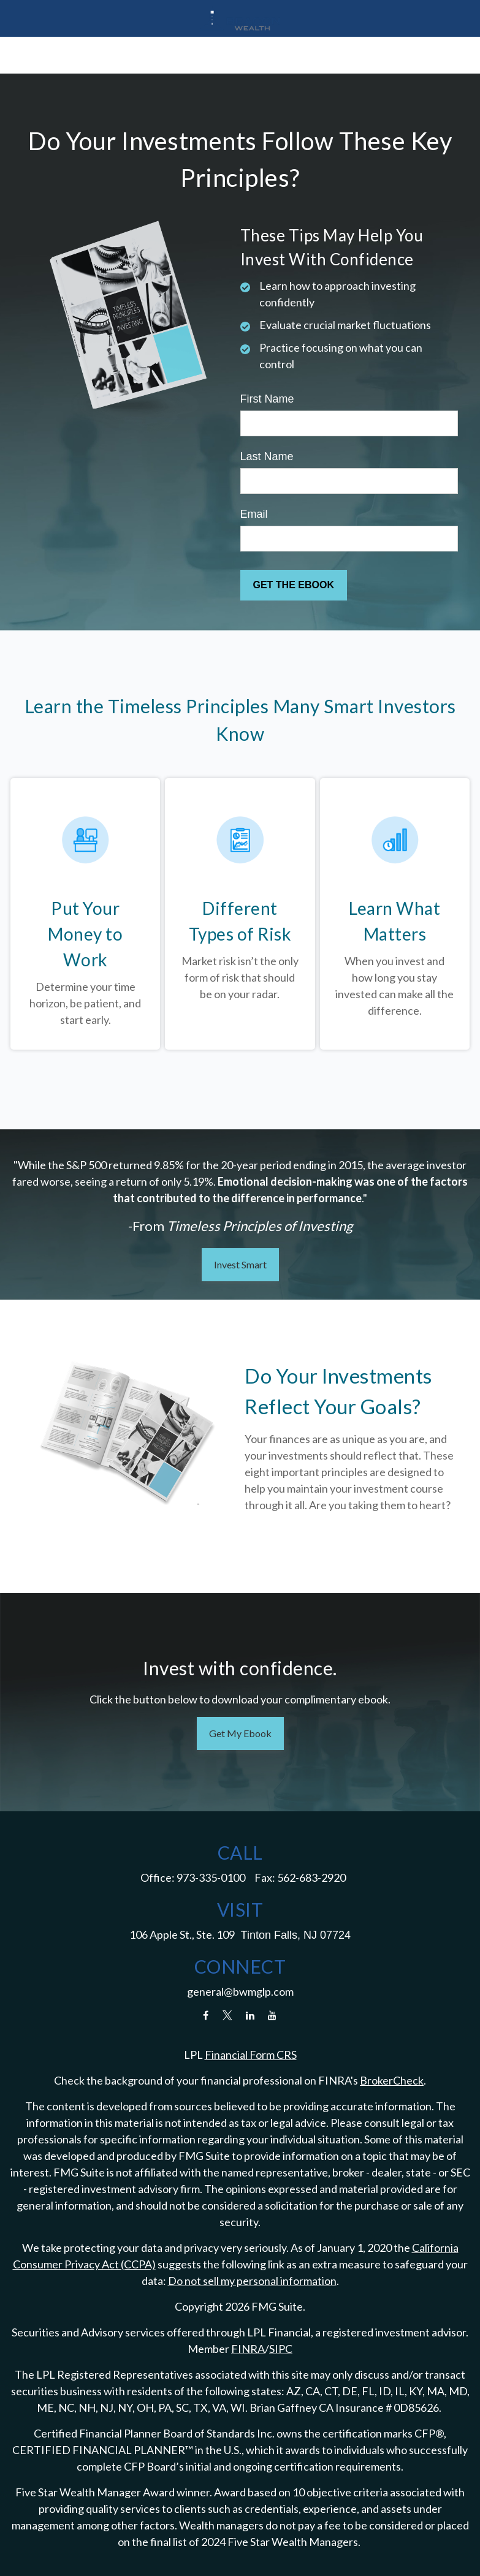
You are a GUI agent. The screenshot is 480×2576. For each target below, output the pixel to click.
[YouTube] (272, 2015)
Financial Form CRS (251, 2054)
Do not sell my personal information (252, 2280)
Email (254, 514)
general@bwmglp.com (240, 1991)
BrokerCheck (392, 2080)
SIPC (280, 2348)
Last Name (267, 456)
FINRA (248, 2348)
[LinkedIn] (250, 2015)
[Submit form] (293, 585)
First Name (267, 399)
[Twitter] (227, 2015)
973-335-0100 (211, 1877)
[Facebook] (205, 2015)
